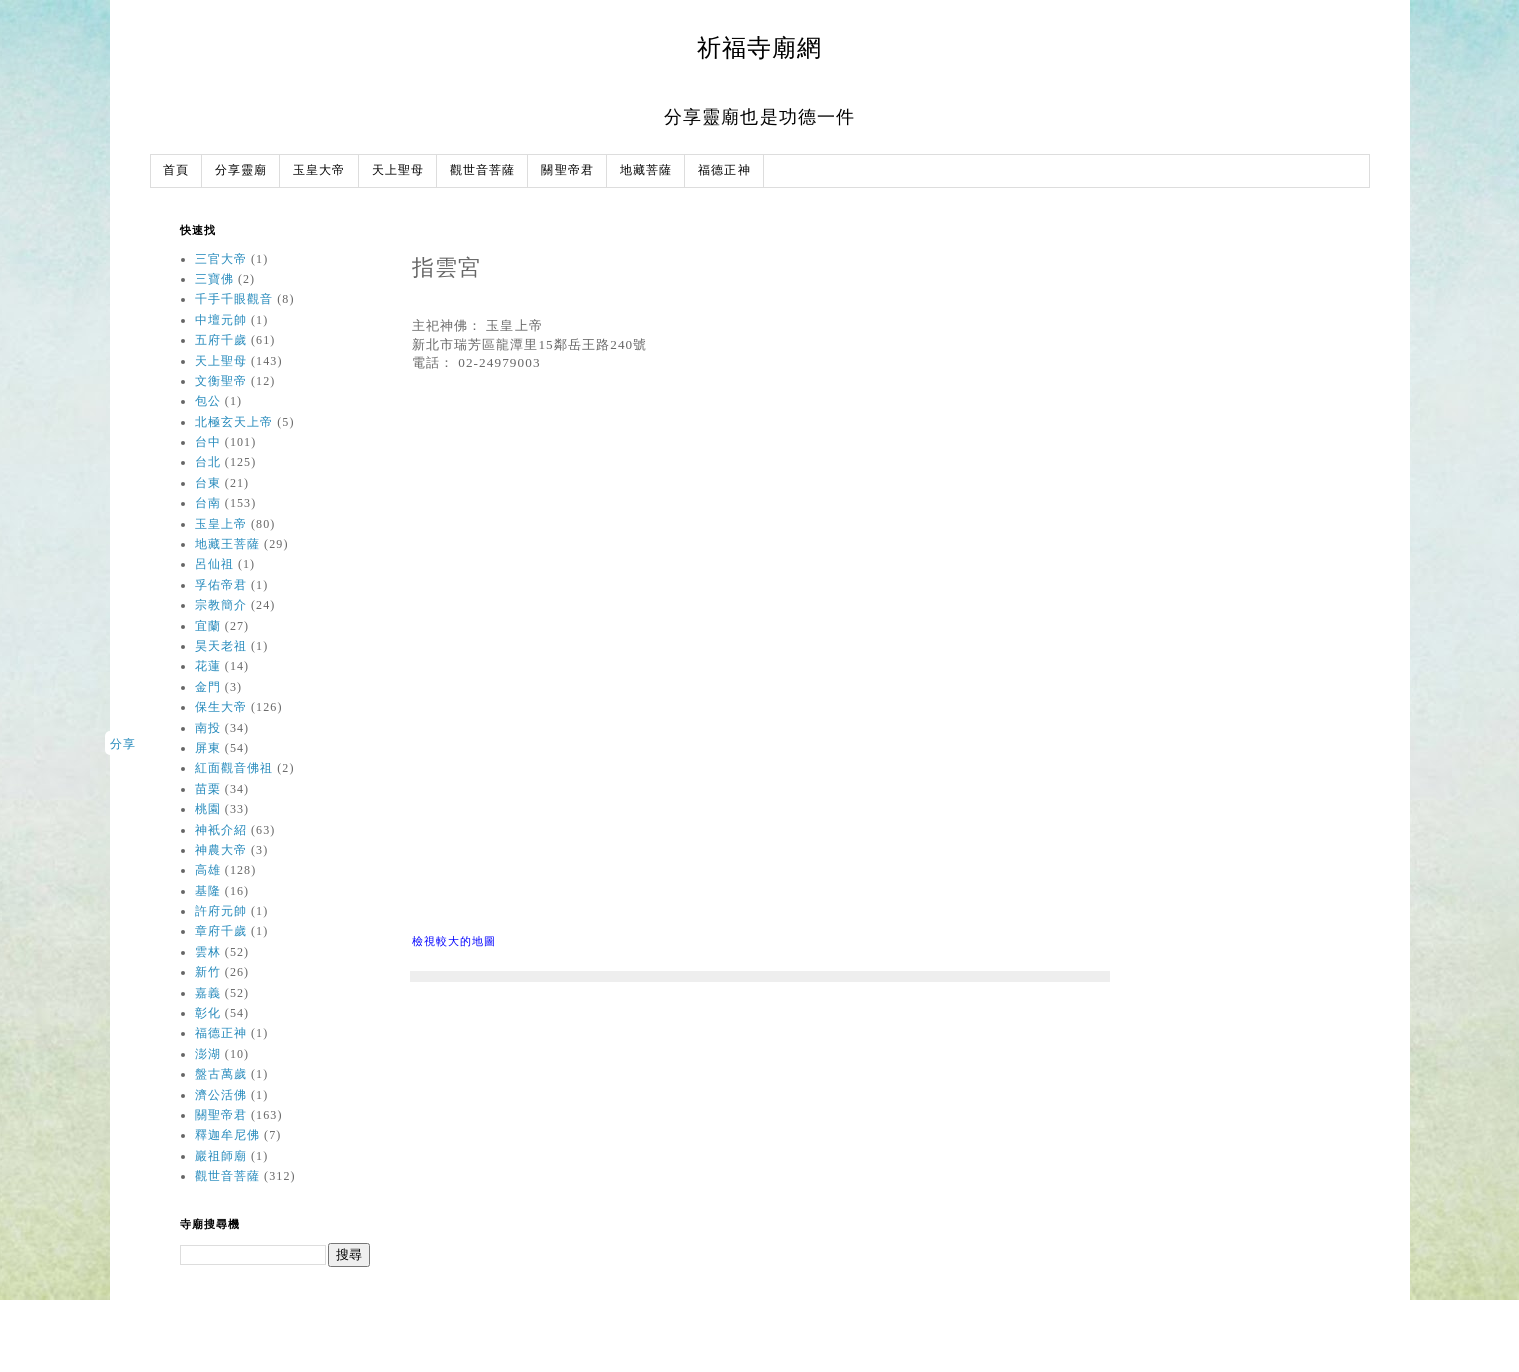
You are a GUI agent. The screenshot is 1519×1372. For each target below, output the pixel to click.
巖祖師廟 (221, 1156)
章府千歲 (221, 931)
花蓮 (208, 666)
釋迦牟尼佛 (228, 1135)
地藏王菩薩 (228, 544)
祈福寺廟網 (760, 47)
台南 (208, 503)
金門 (208, 687)
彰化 (208, 1013)
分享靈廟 (241, 170)
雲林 (208, 952)
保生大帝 (221, 707)
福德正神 (724, 170)
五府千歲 (221, 340)
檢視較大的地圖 (454, 941)
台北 (208, 462)
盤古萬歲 (221, 1074)
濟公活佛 (221, 1095)
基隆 (208, 891)
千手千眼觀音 (234, 299)
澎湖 (208, 1054)
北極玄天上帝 (234, 422)
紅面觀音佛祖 (234, 768)
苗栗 (208, 789)
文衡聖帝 (221, 381)
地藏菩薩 (646, 170)
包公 (208, 401)
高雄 (208, 870)
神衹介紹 (221, 830)
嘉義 (208, 993)
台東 (208, 483)
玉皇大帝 (319, 170)
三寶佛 (214, 279)
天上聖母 (398, 170)
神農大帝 (221, 850)
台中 (208, 442)
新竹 (208, 972)
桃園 (208, 809)
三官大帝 (221, 259)
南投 (208, 728)
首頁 (176, 170)
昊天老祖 (221, 646)
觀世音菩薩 (483, 170)
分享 (123, 744)
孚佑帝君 (221, 585)
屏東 (208, 748)
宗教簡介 (221, 605)
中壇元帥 (221, 320)
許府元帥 (221, 911)
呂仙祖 (214, 564)
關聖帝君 (567, 170)
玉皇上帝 (221, 524)
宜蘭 (208, 626)
